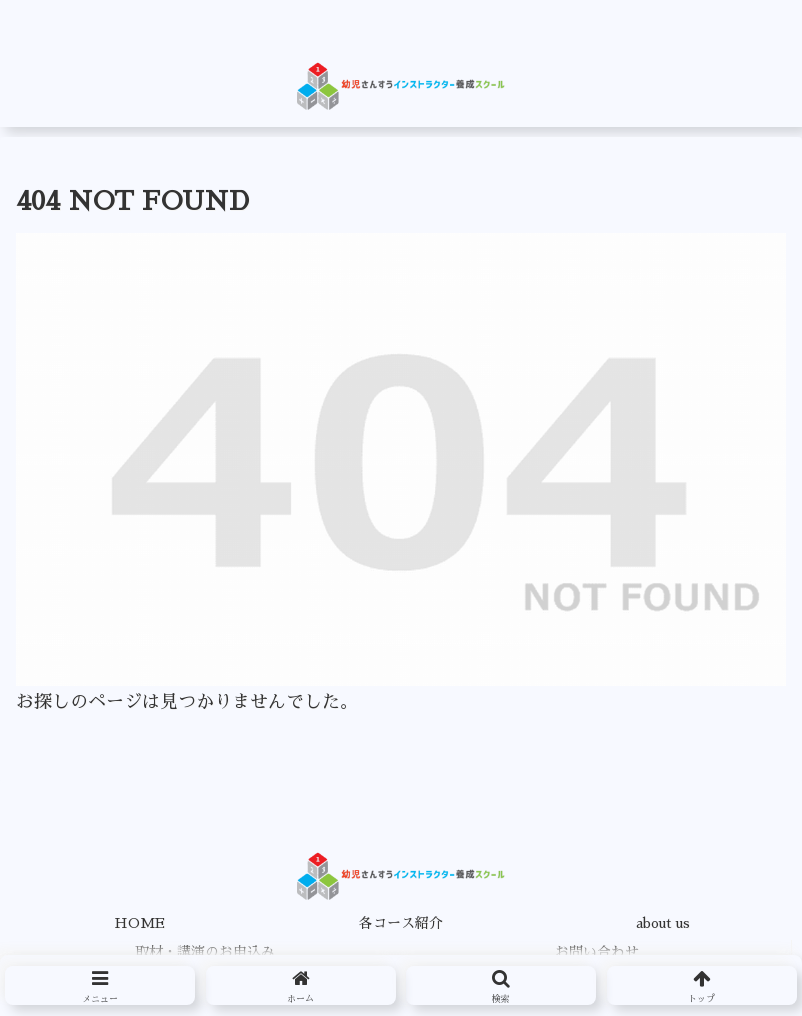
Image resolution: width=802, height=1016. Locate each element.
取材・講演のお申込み (205, 952)
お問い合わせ (597, 952)
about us (663, 923)
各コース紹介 (401, 923)
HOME (139, 923)
